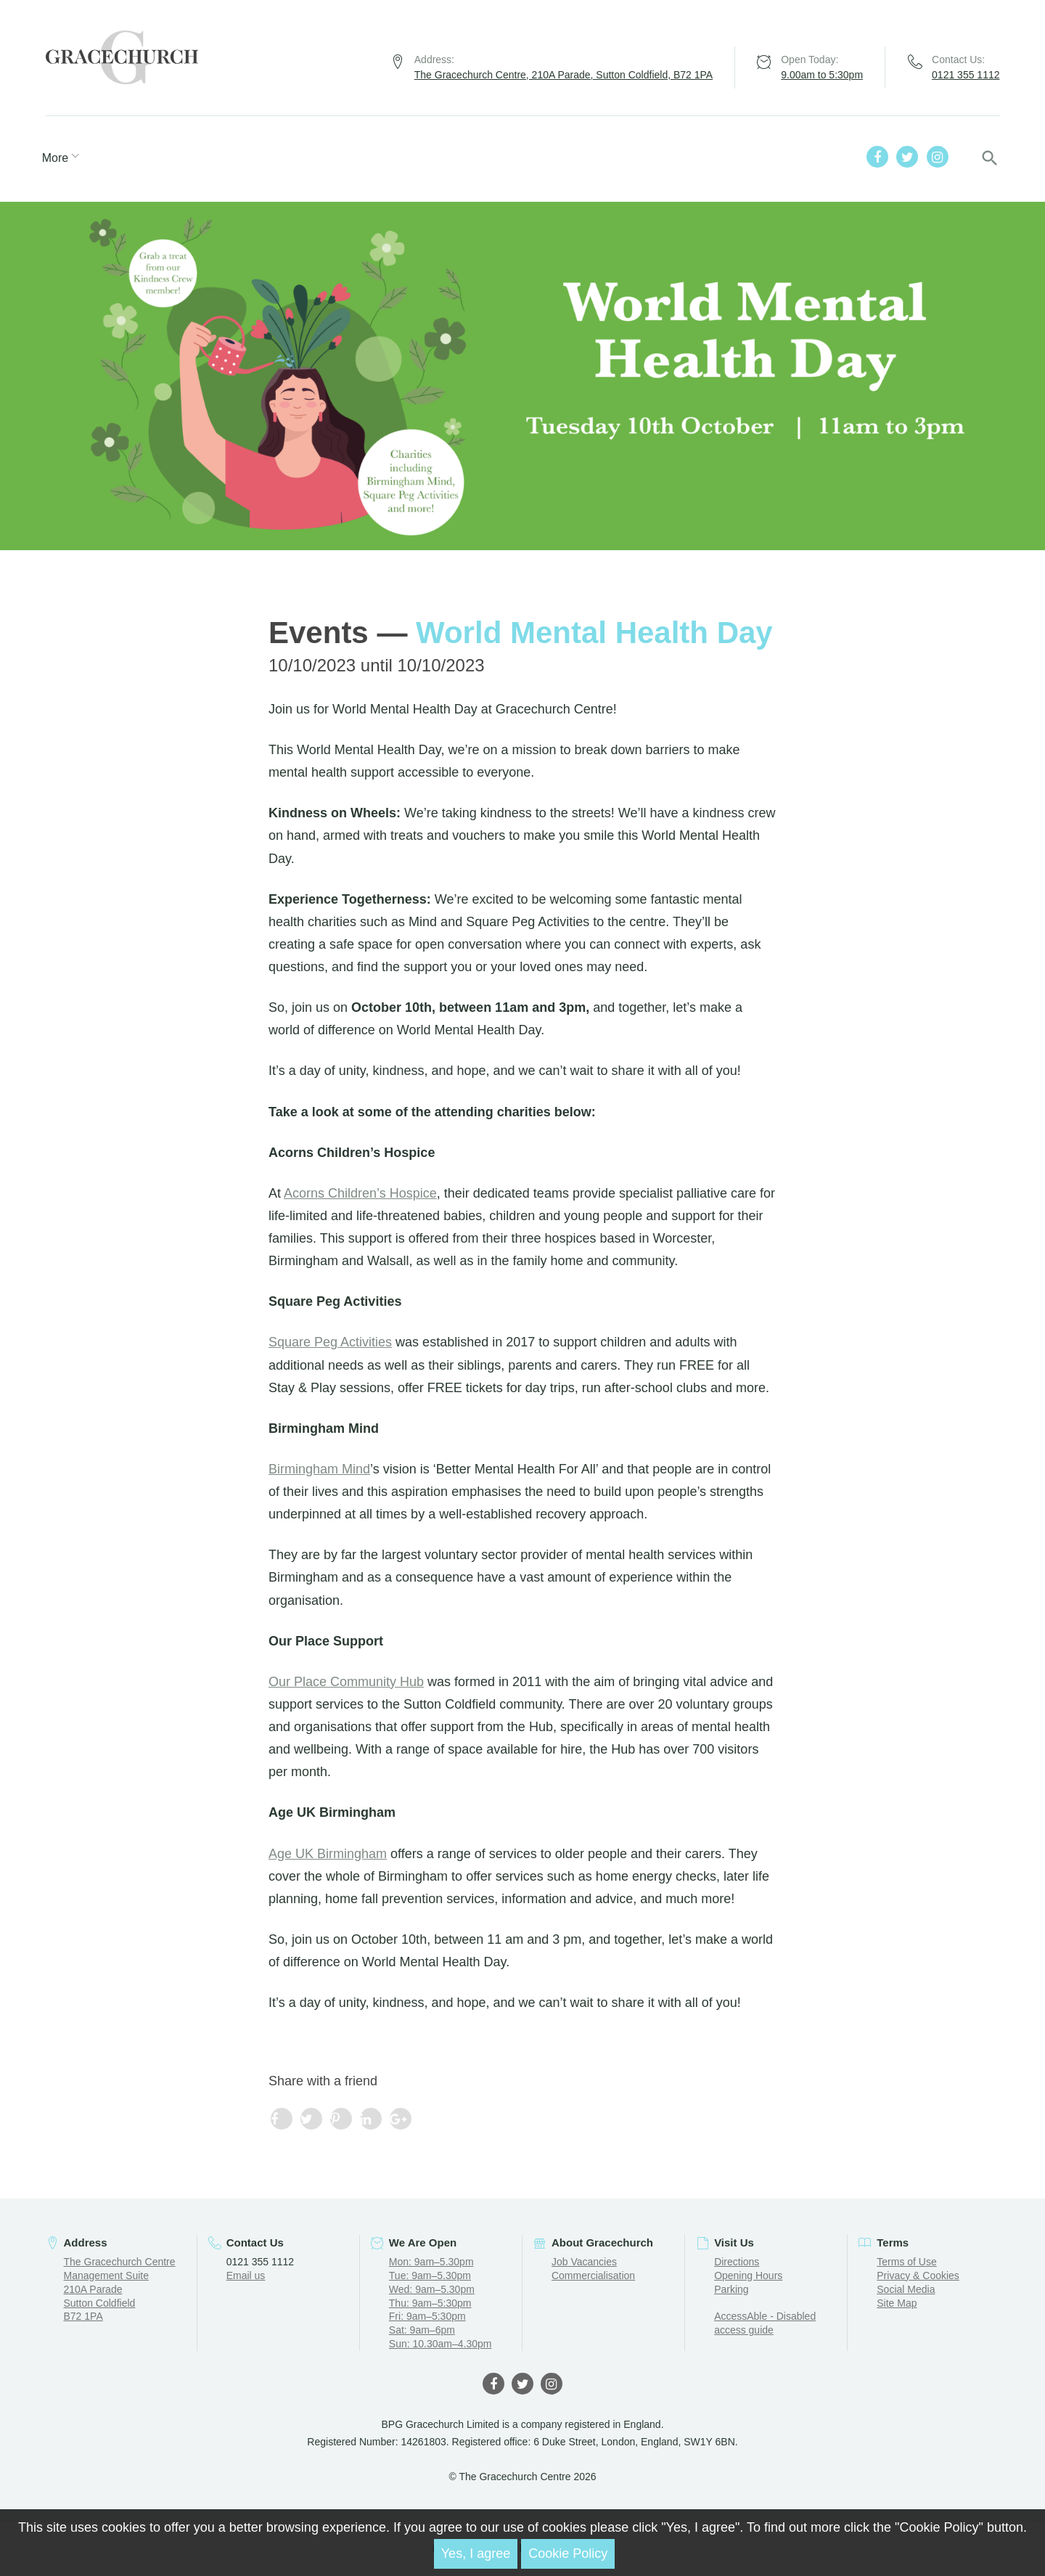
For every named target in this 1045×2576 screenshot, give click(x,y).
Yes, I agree (475, 2553)
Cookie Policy (567, 2553)
